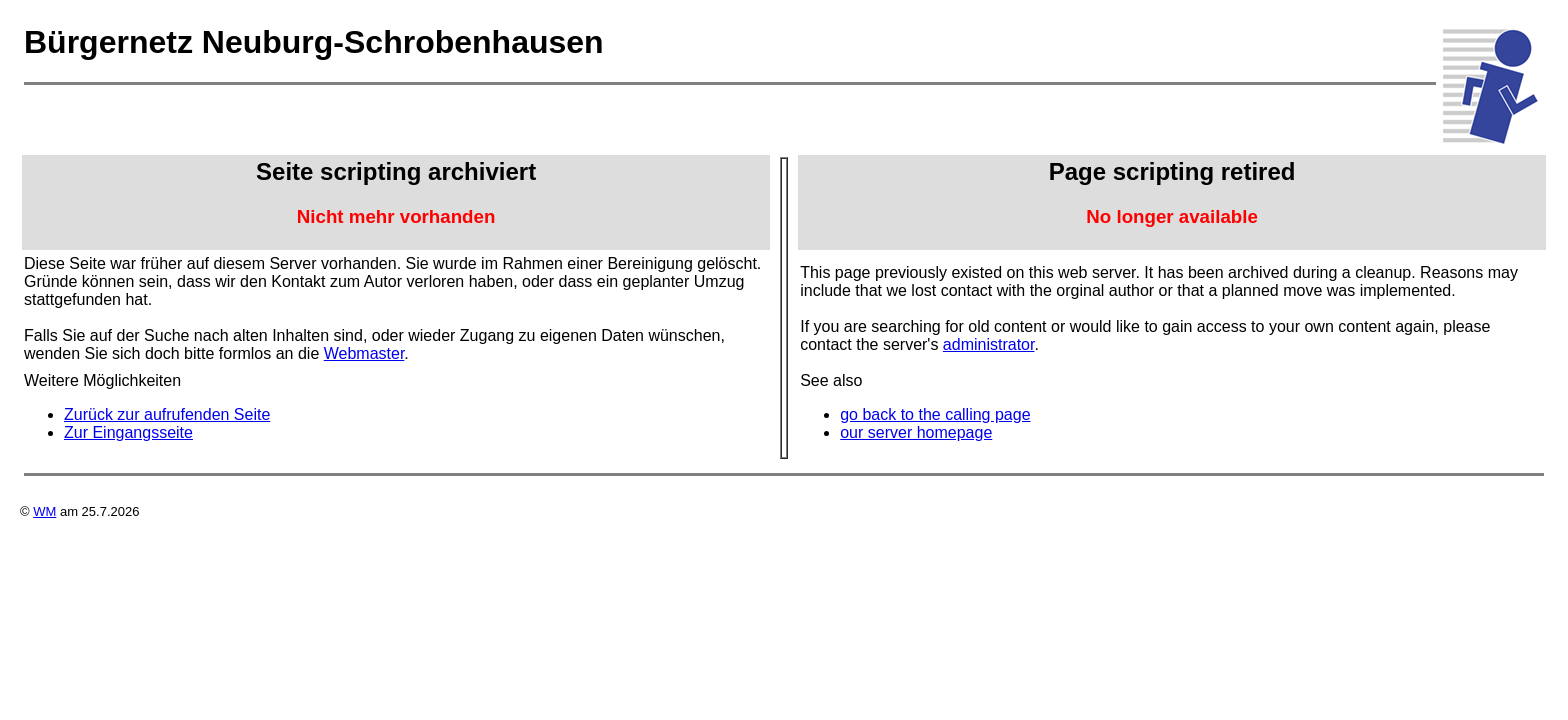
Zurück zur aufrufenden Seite (167, 414)
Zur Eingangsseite (128, 432)
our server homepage (916, 432)
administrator (989, 344)
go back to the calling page (935, 414)
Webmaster (364, 353)
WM (44, 511)
